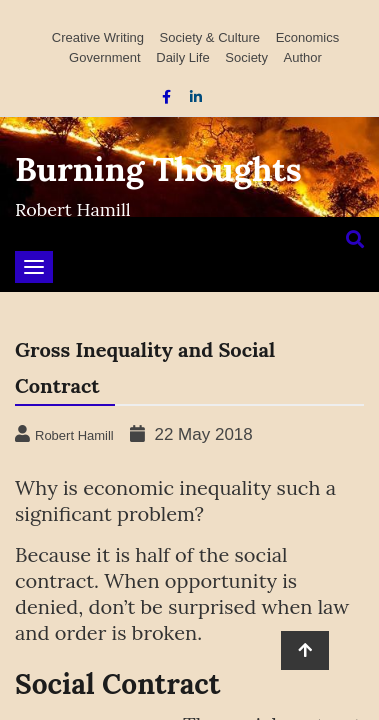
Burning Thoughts (158, 169)
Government (105, 57)
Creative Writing (98, 37)
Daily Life (182, 57)
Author (303, 57)
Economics (308, 37)
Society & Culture (210, 37)
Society (246, 57)
